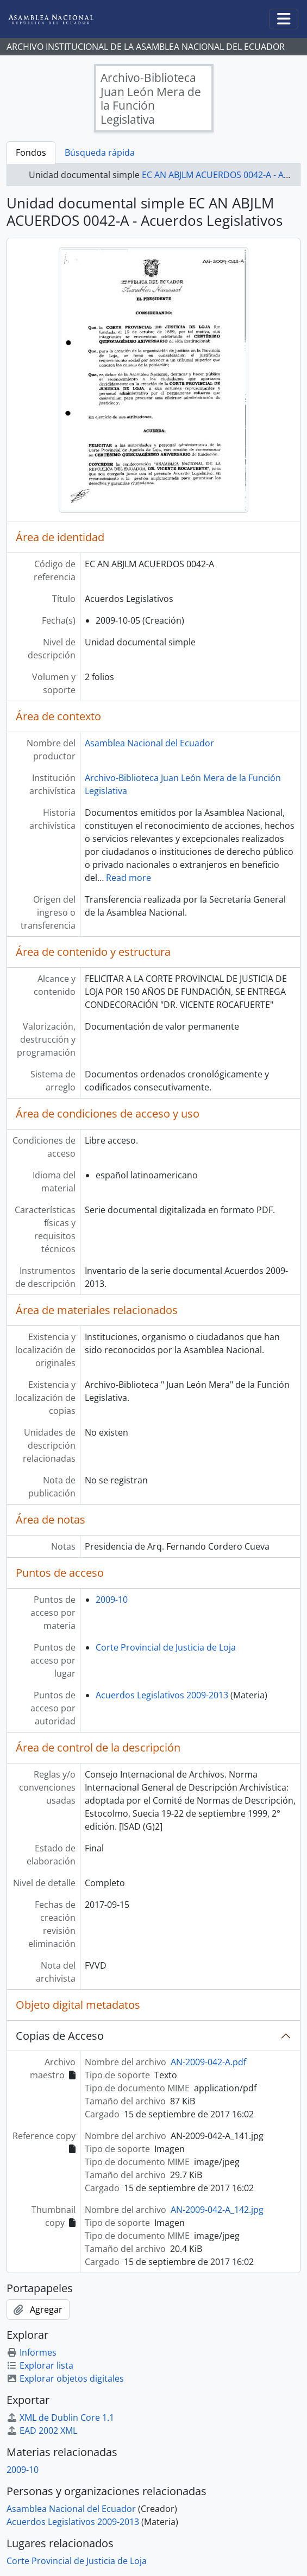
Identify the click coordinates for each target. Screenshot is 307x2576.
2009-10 (112, 1600)
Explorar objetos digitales (65, 2378)
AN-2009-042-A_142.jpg (217, 2210)
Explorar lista (40, 2365)
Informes (32, 2352)
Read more (128, 878)
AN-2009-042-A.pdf (208, 2062)
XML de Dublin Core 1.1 (60, 2417)
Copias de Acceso (60, 2035)
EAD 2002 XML (42, 2431)
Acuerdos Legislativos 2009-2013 (162, 1695)
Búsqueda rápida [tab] (100, 152)
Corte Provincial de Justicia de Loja (166, 1647)
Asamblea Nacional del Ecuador (149, 743)
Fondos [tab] (31, 152)
